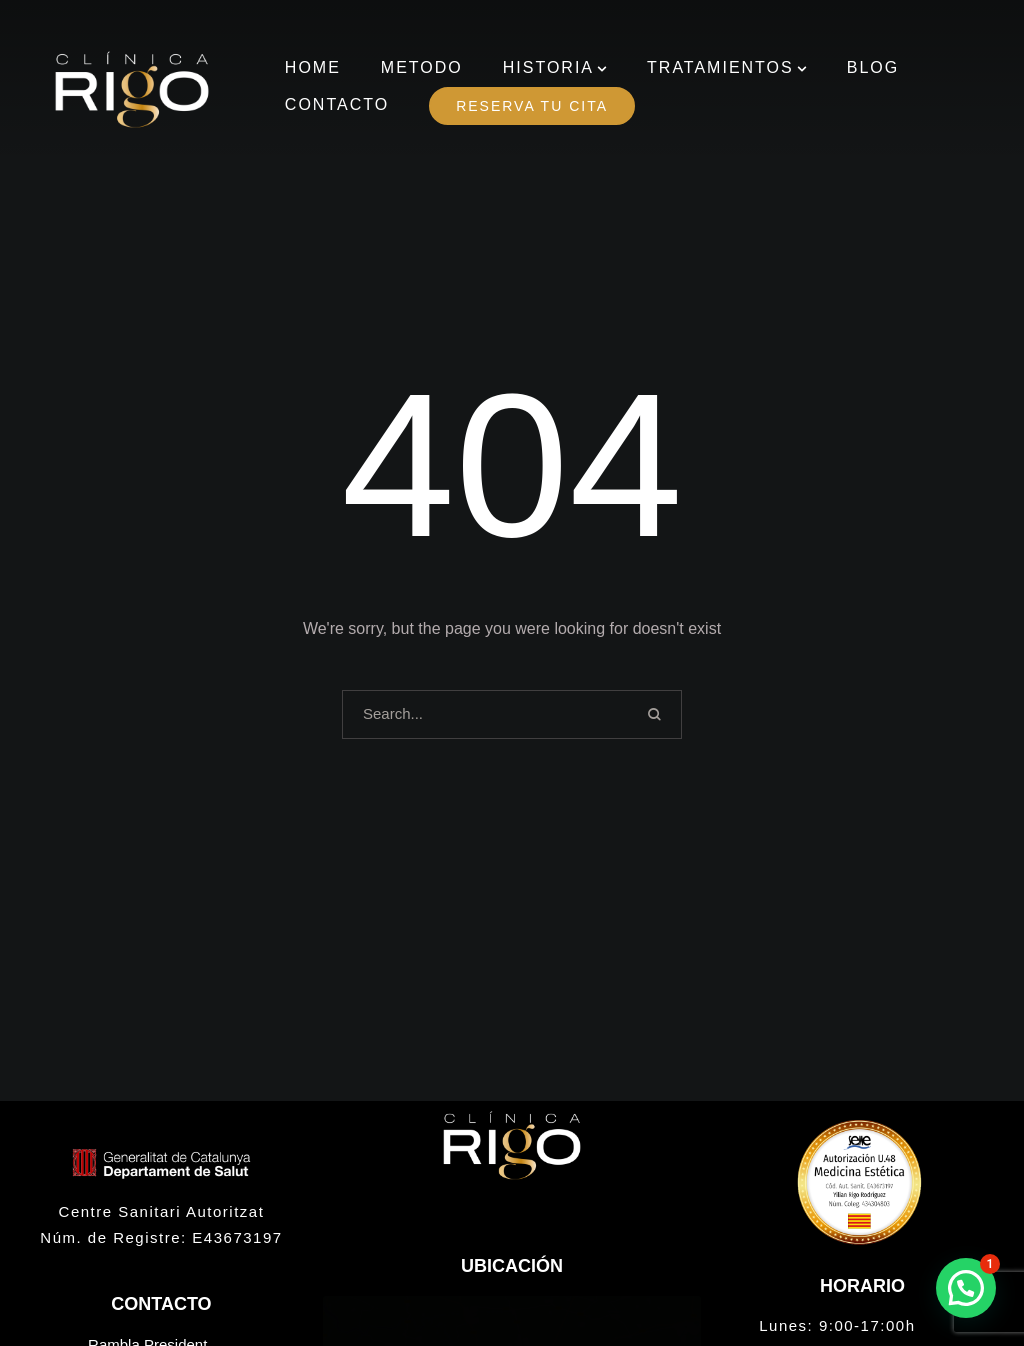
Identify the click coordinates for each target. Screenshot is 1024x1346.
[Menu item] (313, 68)
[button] (602, 69)
